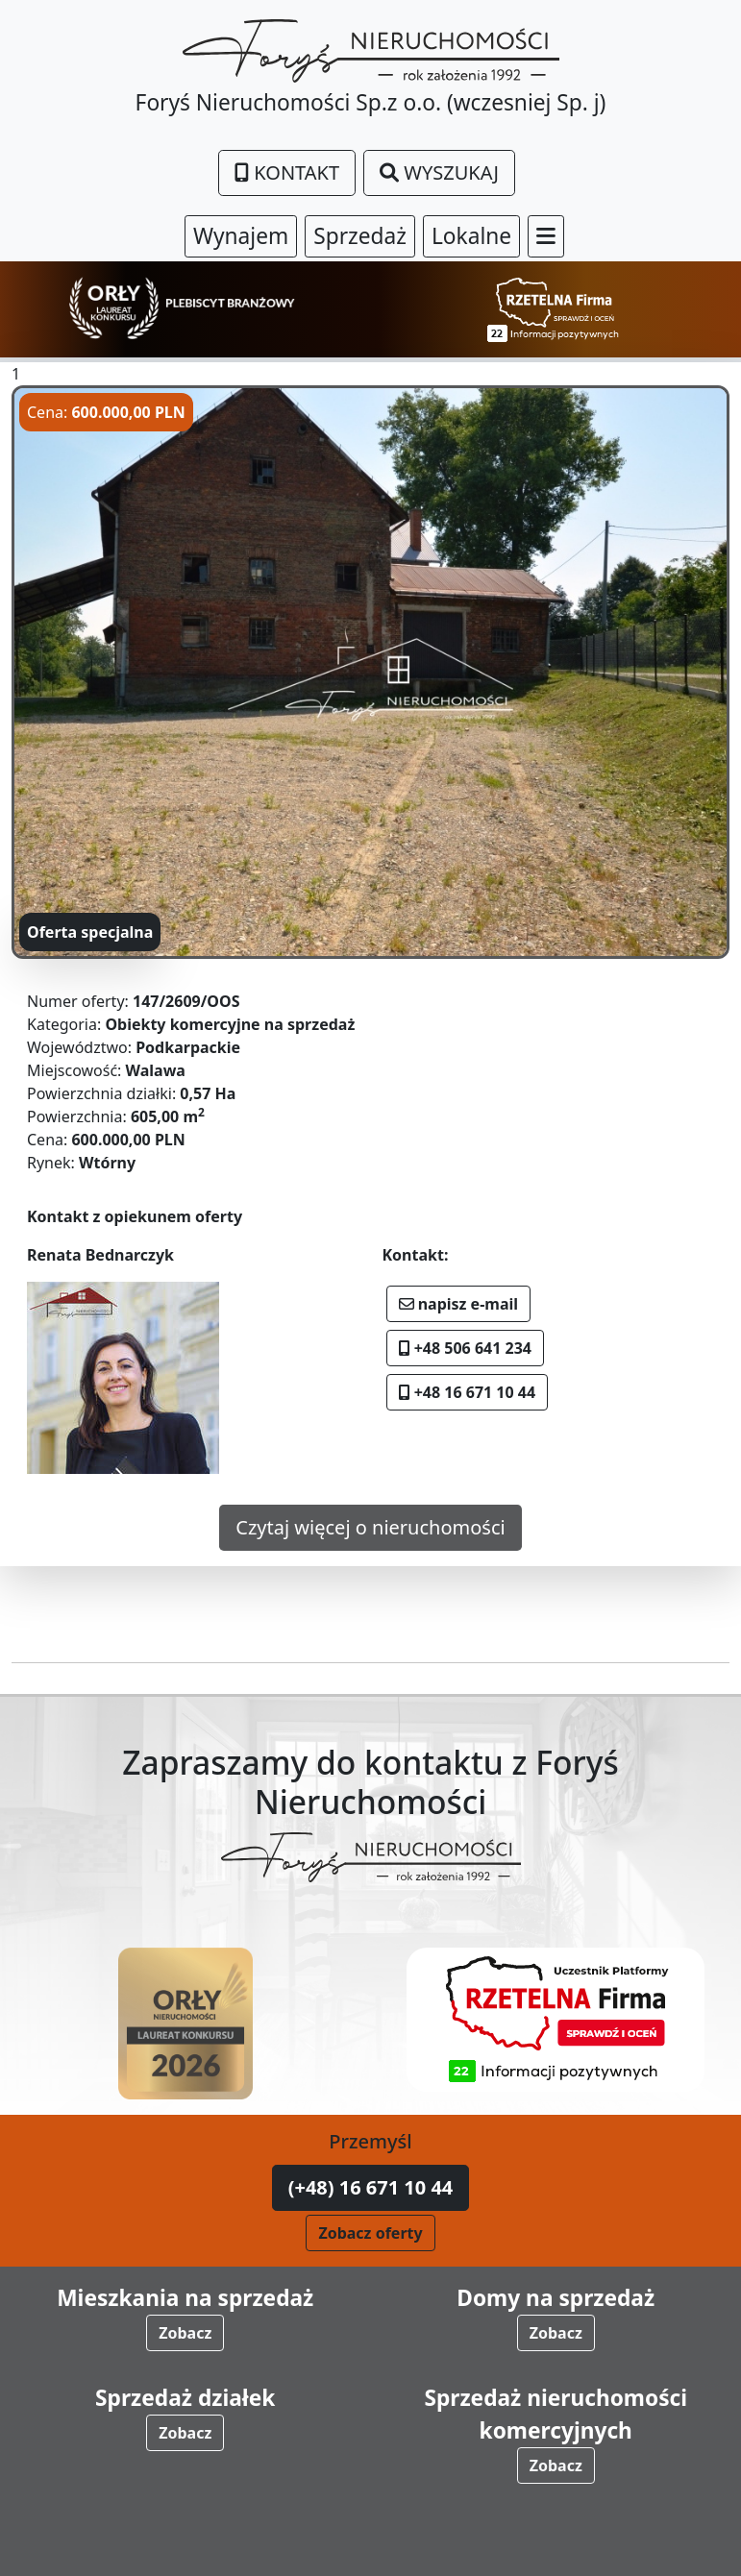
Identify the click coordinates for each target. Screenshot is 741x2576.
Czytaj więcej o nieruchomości (370, 1527)
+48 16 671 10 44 (467, 1392)
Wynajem (240, 236)
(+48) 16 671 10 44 (371, 2187)
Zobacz (185, 2332)
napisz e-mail (459, 1303)
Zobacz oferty (370, 2233)
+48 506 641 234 (465, 1348)
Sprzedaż (360, 236)
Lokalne (471, 236)
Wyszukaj (439, 172)
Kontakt (287, 172)
